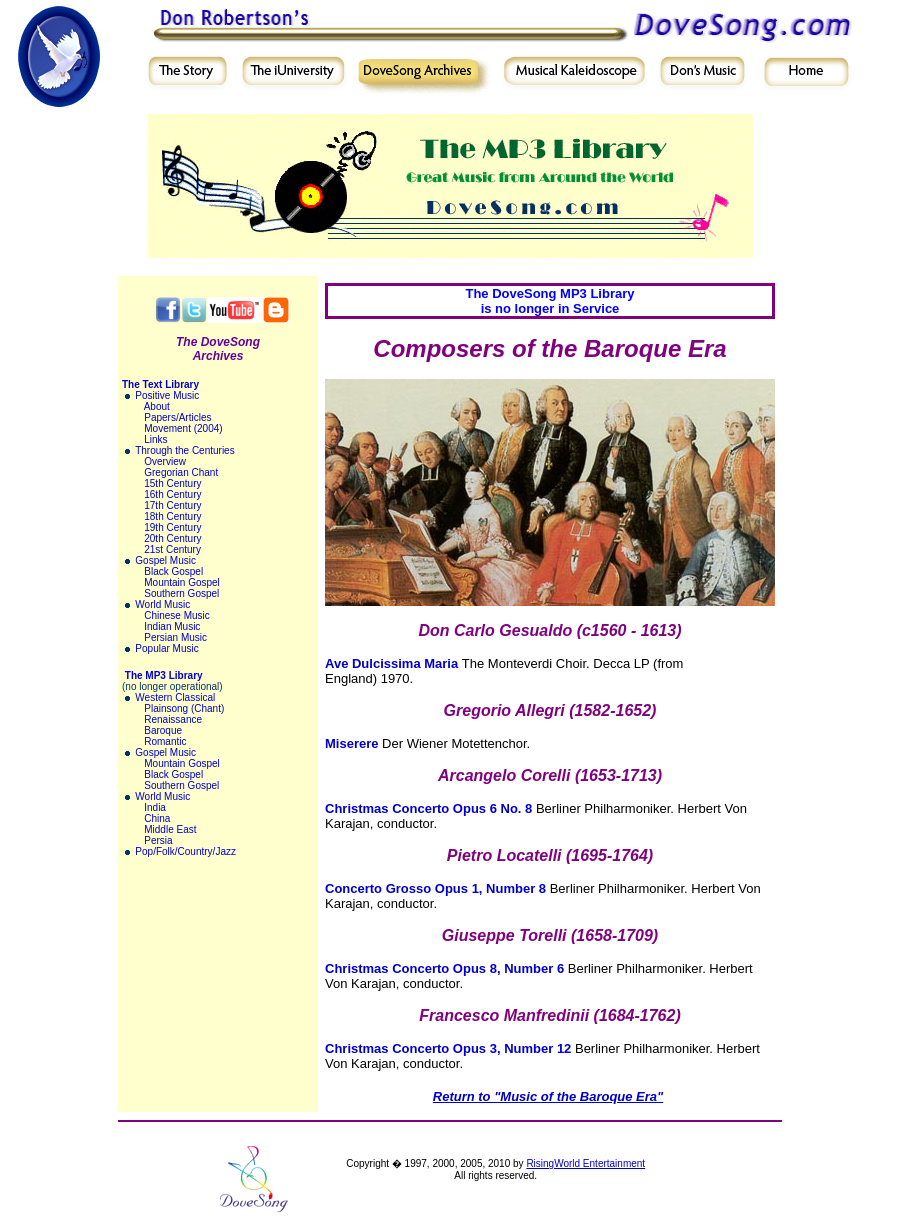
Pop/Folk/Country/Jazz (185, 851)
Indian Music (172, 626)
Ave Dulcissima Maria (391, 663)
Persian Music (175, 637)
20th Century (172, 538)
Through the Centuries (185, 450)
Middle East (170, 829)
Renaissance (173, 719)
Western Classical (175, 697)
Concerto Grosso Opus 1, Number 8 (435, 888)
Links (155, 439)
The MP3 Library (164, 675)
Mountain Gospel (182, 582)
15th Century (172, 483)
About (157, 406)
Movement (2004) (183, 428)
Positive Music (167, 395)
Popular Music (166, 648)
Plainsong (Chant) (184, 708)
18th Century (172, 516)
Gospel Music (165, 560)
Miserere (351, 743)
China (157, 818)
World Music (162, 604)
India (155, 807)
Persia (158, 840)
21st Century (172, 549)
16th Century (172, 494)
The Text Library (160, 384)
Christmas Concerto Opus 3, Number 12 (448, 1048)
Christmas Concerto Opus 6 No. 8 (428, 808)
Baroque (163, 730)
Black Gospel (173, 571)
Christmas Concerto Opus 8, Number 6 (444, 968)
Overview (165, 461)
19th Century (172, 527)
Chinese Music (177, 615)
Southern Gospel (181, 593)
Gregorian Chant (181, 472)
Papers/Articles (177, 417)
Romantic (165, 741)
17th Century (172, 505)
